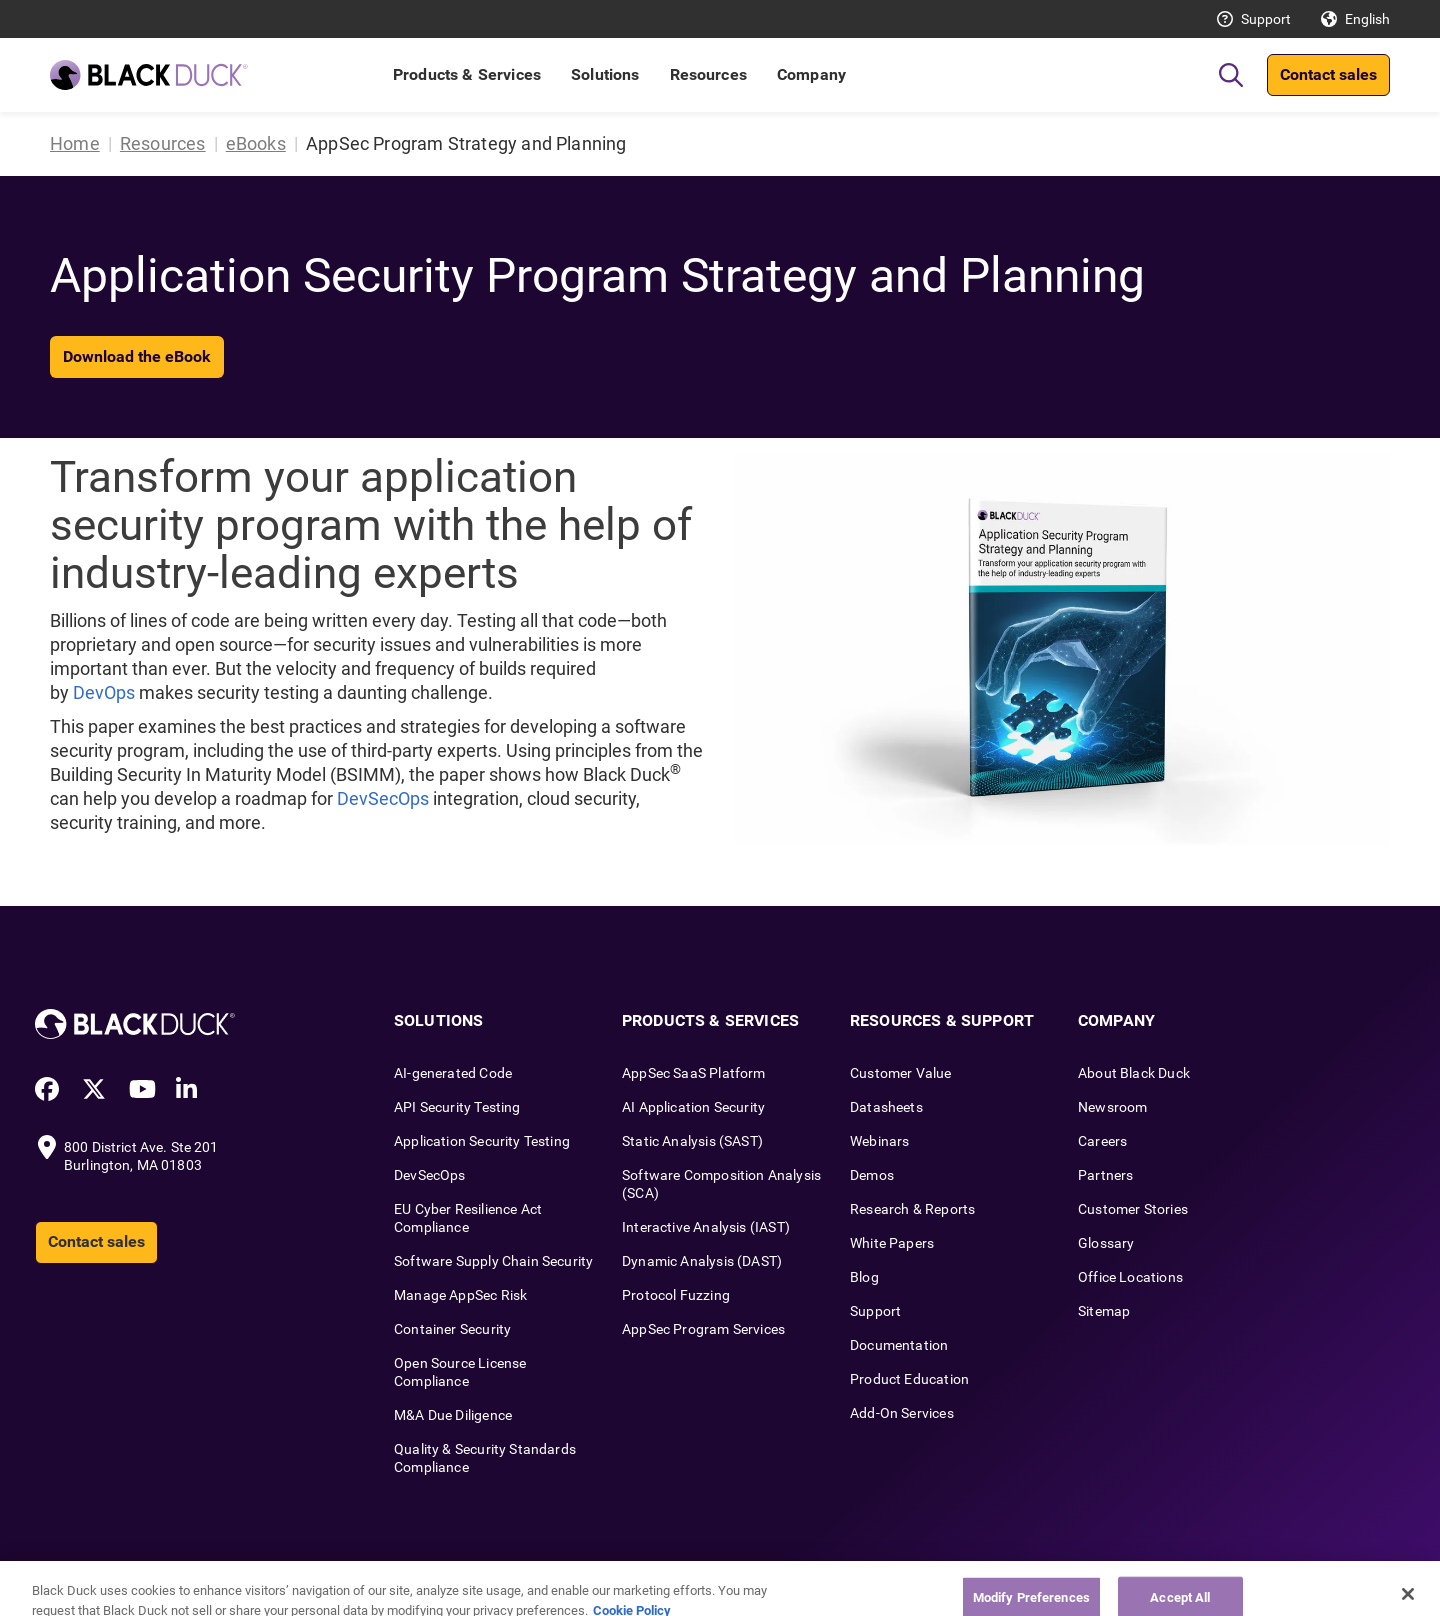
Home (75, 143)
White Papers (892, 1243)
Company (811, 74)
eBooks (256, 143)
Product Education (909, 1379)
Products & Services (467, 74)
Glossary (1106, 1243)
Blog (864, 1277)
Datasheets (886, 1107)
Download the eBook (137, 356)
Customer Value (901, 1073)
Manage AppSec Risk (460, 1295)
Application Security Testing (482, 1141)
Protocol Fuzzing (676, 1295)
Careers (1102, 1141)
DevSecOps (383, 798)
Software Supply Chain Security (493, 1261)
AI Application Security (693, 1107)
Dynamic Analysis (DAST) (702, 1261)
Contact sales (1328, 74)
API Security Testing (457, 1107)
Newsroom (1112, 1107)
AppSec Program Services (703, 1329)
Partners (1105, 1175)
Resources (708, 74)
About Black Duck (1134, 1073)
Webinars (879, 1141)
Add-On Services (902, 1413)
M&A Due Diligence (453, 1415)
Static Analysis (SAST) (692, 1141)
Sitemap (1104, 1311)
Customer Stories (1133, 1209)
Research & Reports (912, 1209)
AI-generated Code (453, 1073)
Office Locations (1130, 1277)
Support (1266, 19)
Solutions (605, 74)
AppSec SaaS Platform (694, 1073)
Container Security (452, 1329)
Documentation (899, 1345)
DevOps (104, 692)
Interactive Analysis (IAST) (706, 1227)
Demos (872, 1175)
